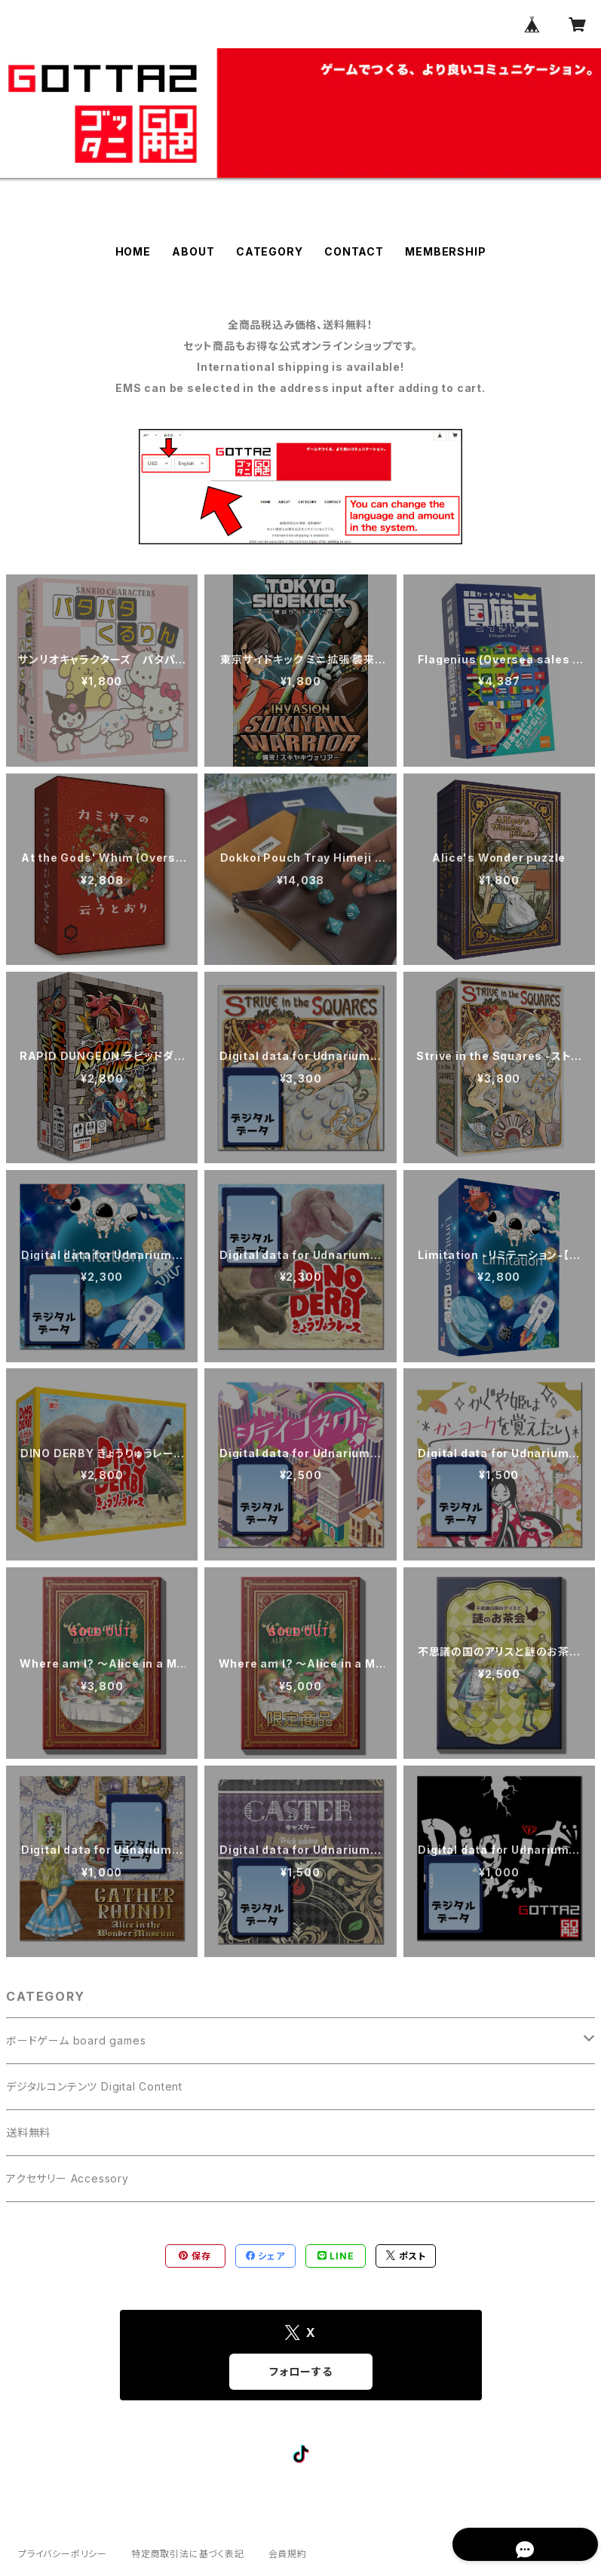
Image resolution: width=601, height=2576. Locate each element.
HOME (133, 251)
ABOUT (193, 251)
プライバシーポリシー (62, 2553)
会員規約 (287, 2553)
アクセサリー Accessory (67, 2178)
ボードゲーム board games (76, 2040)
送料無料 (28, 2132)
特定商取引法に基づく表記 (187, 2553)
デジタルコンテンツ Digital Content (94, 2086)
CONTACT (354, 251)
